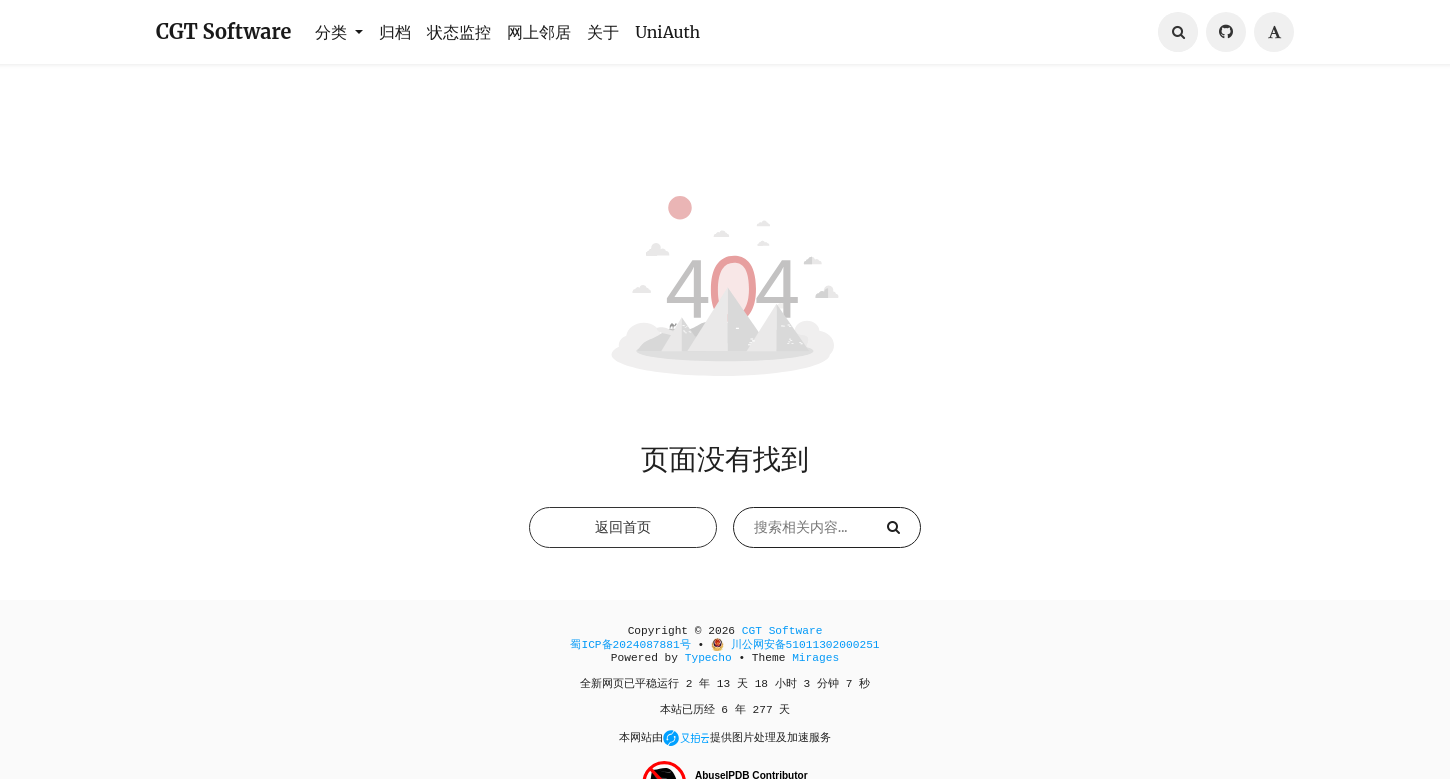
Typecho (708, 667)
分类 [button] (333, 32)
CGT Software (223, 31)
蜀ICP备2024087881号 (630, 654)
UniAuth (667, 32)
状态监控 (459, 32)
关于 (603, 32)
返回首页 (623, 536)
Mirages (815, 667)
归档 (395, 32)
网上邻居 (539, 32)
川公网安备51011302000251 (795, 654)
